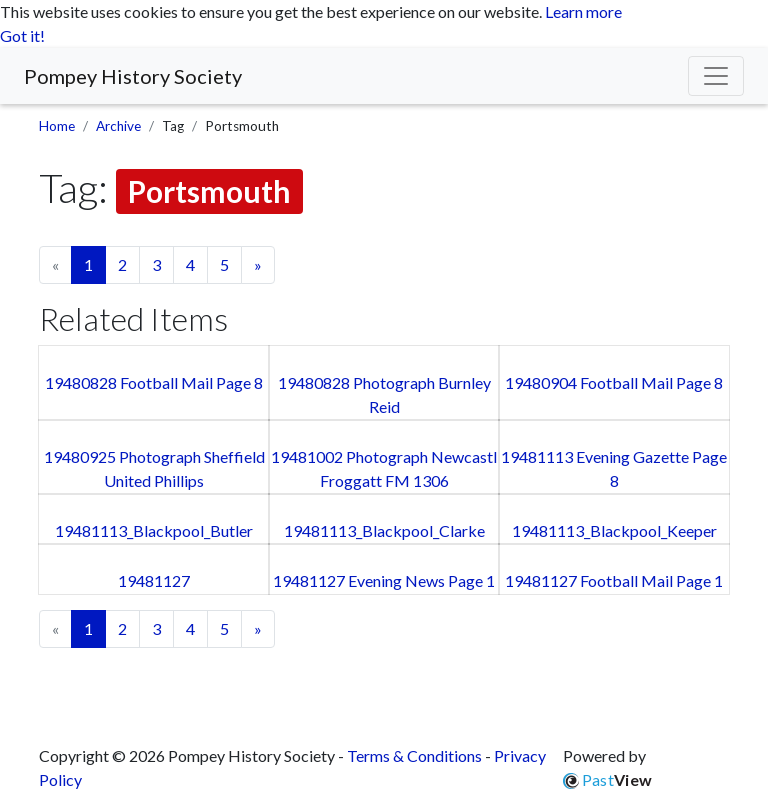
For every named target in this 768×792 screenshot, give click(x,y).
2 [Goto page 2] (122, 264)
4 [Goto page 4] (190, 264)
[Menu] (716, 76)
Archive (118, 126)
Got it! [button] (22, 35)
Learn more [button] (583, 11)
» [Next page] (258, 264)
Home (57, 126)
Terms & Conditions (414, 755)
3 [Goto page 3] (156, 264)
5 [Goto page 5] (224, 264)
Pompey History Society (133, 76)
